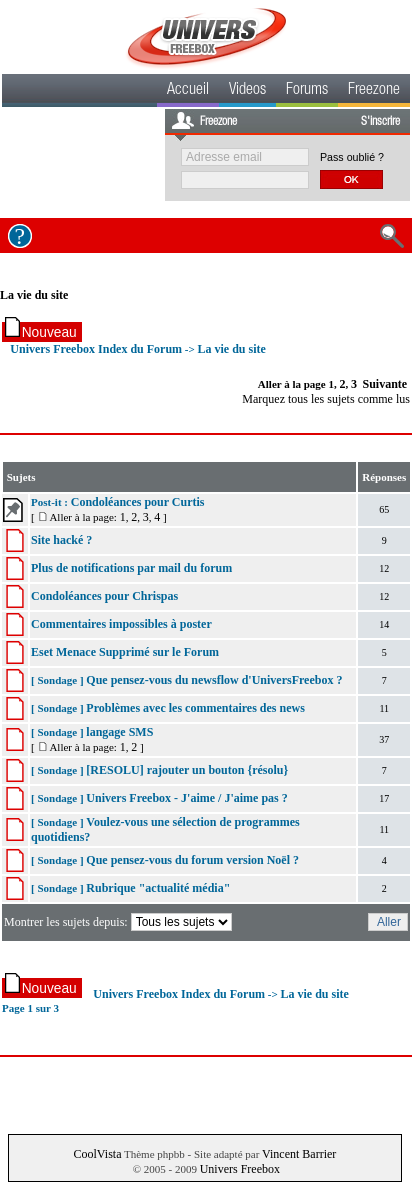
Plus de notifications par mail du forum (131, 568)
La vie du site (34, 295)
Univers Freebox (240, 1169)
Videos (247, 91)
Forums (307, 91)
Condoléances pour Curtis (138, 502)
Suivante (385, 384)
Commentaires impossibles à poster (121, 624)
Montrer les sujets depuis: (119, 922)
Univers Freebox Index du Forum (96, 349)
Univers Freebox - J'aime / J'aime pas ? (186, 798)
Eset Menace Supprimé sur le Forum (125, 652)
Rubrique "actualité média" (158, 888)
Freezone (374, 91)
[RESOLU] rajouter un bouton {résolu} (187, 770)
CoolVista (98, 1154)
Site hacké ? (61, 540)
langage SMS (119, 732)
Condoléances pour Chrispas (104, 596)
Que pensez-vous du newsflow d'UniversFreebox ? (214, 680)
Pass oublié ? (352, 157)
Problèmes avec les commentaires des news (195, 708)
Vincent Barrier (299, 1154)
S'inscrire (380, 122)
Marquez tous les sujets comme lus (326, 399)
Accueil (188, 91)
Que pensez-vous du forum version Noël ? (192, 860)
